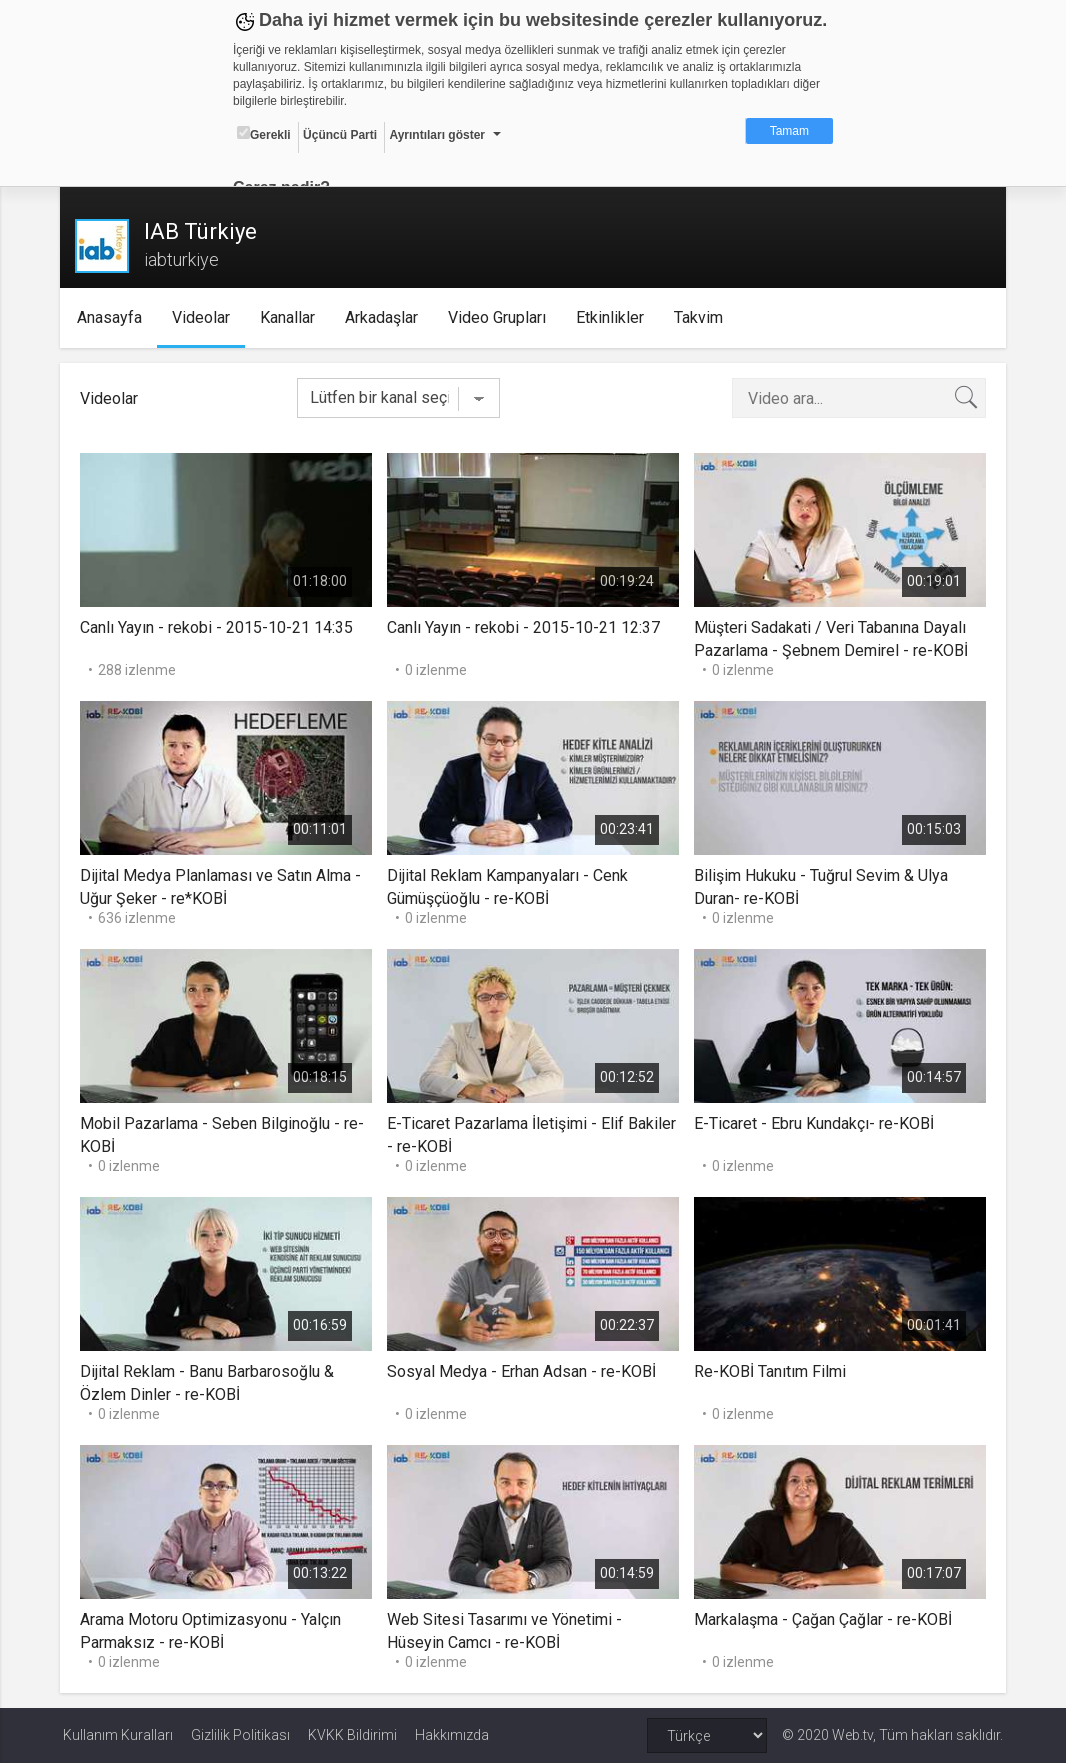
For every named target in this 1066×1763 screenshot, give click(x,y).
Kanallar (291, 317)
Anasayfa (113, 317)
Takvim (702, 317)
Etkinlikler (614, 317)
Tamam (789, 131)
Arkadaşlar (385, 317)
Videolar (205, 317)
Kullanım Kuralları (118, 1735)
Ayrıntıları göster (437, 135)
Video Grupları (501, 317)
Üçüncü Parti (340, 135)
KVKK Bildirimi (352, 1735)
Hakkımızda (452, 1735)
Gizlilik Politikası (240, 1735)
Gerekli (264, 134)
